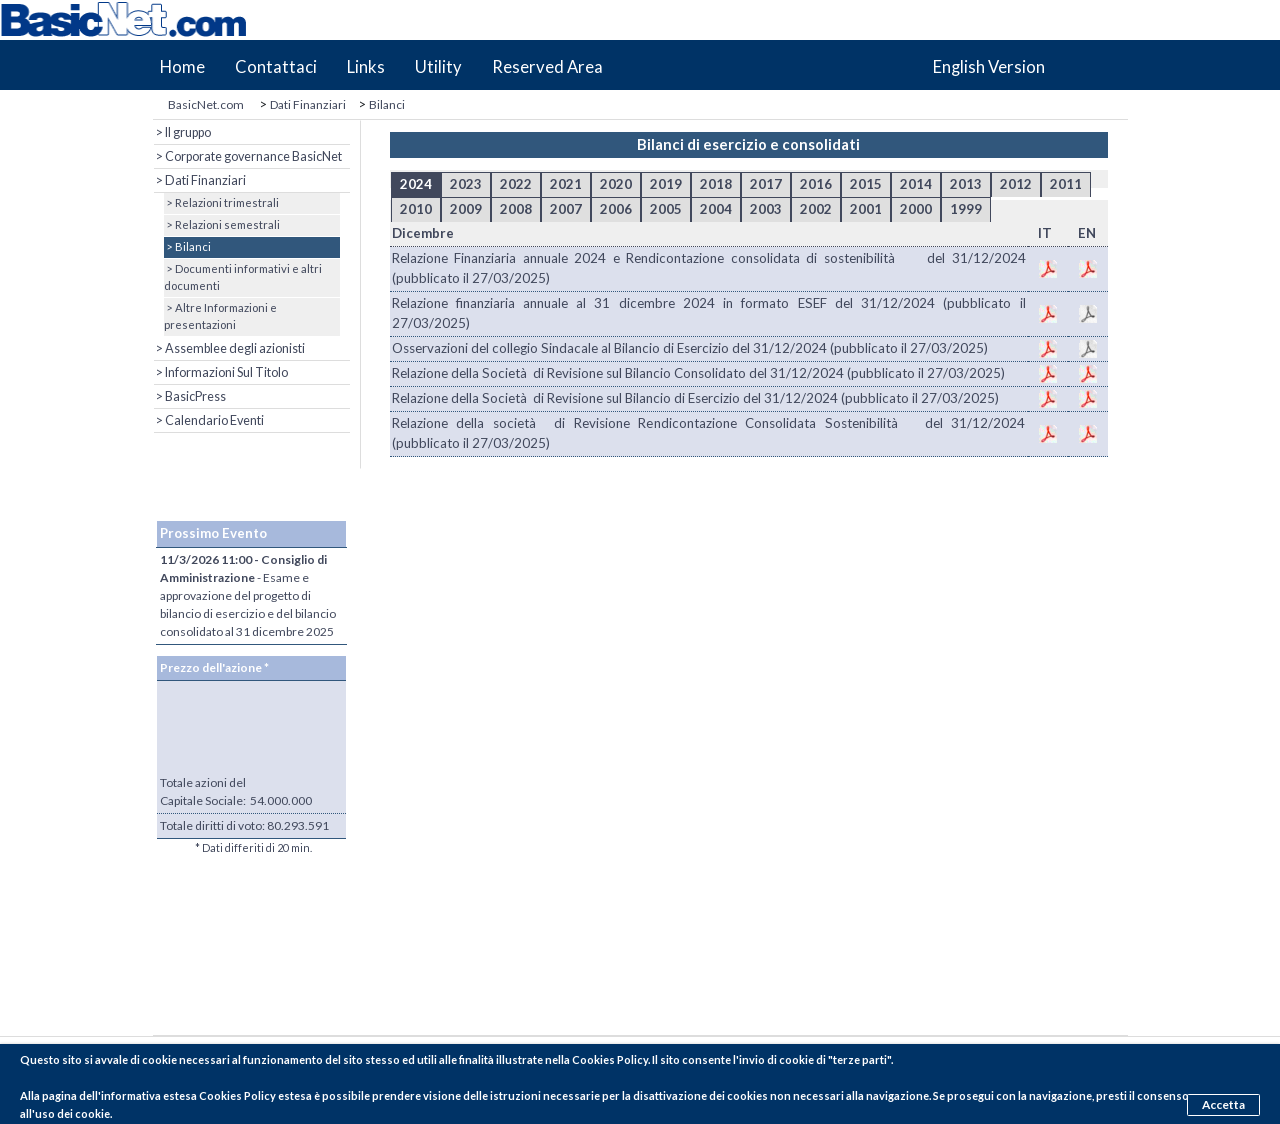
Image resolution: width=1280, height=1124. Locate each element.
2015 (866, 184)
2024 (416, 184)
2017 (766, 184)
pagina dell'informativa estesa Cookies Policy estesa (177, 1095)
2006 (616, 209)
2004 (716, 209)
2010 (416, 209)
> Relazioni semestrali (222, 224)
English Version (989, 67)
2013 (966, 184)
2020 (616, 184)
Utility (438, 67)
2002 (816, 209)
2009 (466, 209)
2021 (566, 184)
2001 (866, 209)
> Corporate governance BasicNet (248, 156)
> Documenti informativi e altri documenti (243, 277)
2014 (916, 184)
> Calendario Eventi (209, 420)
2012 (1016, 184)
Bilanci (387, 104)
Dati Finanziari (308, 104)
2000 (916, 209)
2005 (666, 209)
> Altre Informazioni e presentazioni (220, 316)
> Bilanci (187, 246)
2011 (1066, 184)
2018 (716, 184)
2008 (516, 209)
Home (182, 67)
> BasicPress (190, 396)
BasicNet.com (206, 104)
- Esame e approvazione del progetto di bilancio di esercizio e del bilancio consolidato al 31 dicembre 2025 (248, 595)
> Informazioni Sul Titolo (221, 372)
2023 (466, 184)
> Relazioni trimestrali (221, 202)
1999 (966, 209)
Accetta (1226, 1102)
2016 (816, 184)
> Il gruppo (182, 132)
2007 (566, 209)
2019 (666, 184)
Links (366, 67)
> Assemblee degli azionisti (229, 348)
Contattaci (276, 67)
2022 (516, 184)
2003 (766, 209)
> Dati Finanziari (200, 180)
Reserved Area (547, 67)
